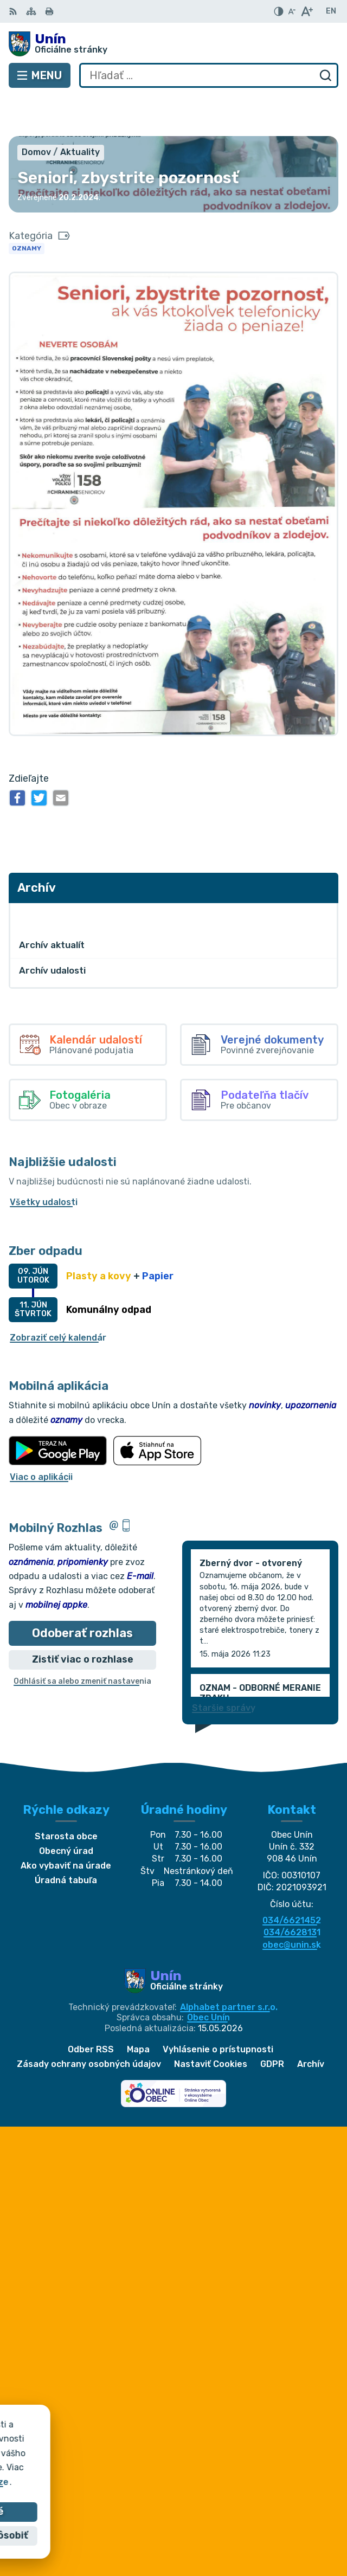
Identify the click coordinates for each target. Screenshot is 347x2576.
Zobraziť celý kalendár (58, 1298)
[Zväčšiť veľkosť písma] (306, 11)
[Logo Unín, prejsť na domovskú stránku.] (173, 43)
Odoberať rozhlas (82, 1593)
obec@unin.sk (291, 1905)
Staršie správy (223, 1668)
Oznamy (26, 208)
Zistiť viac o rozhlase (82, 1620)
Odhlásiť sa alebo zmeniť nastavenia (82, 1641)
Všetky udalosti (44, 1163)
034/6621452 (291, 1881)
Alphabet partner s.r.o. (229, 1967)
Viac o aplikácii (41, 1437)
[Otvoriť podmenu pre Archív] (324, 875)
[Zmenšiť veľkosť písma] (292, 11)
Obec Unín (208, 1978)
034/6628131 (292, 1893)
